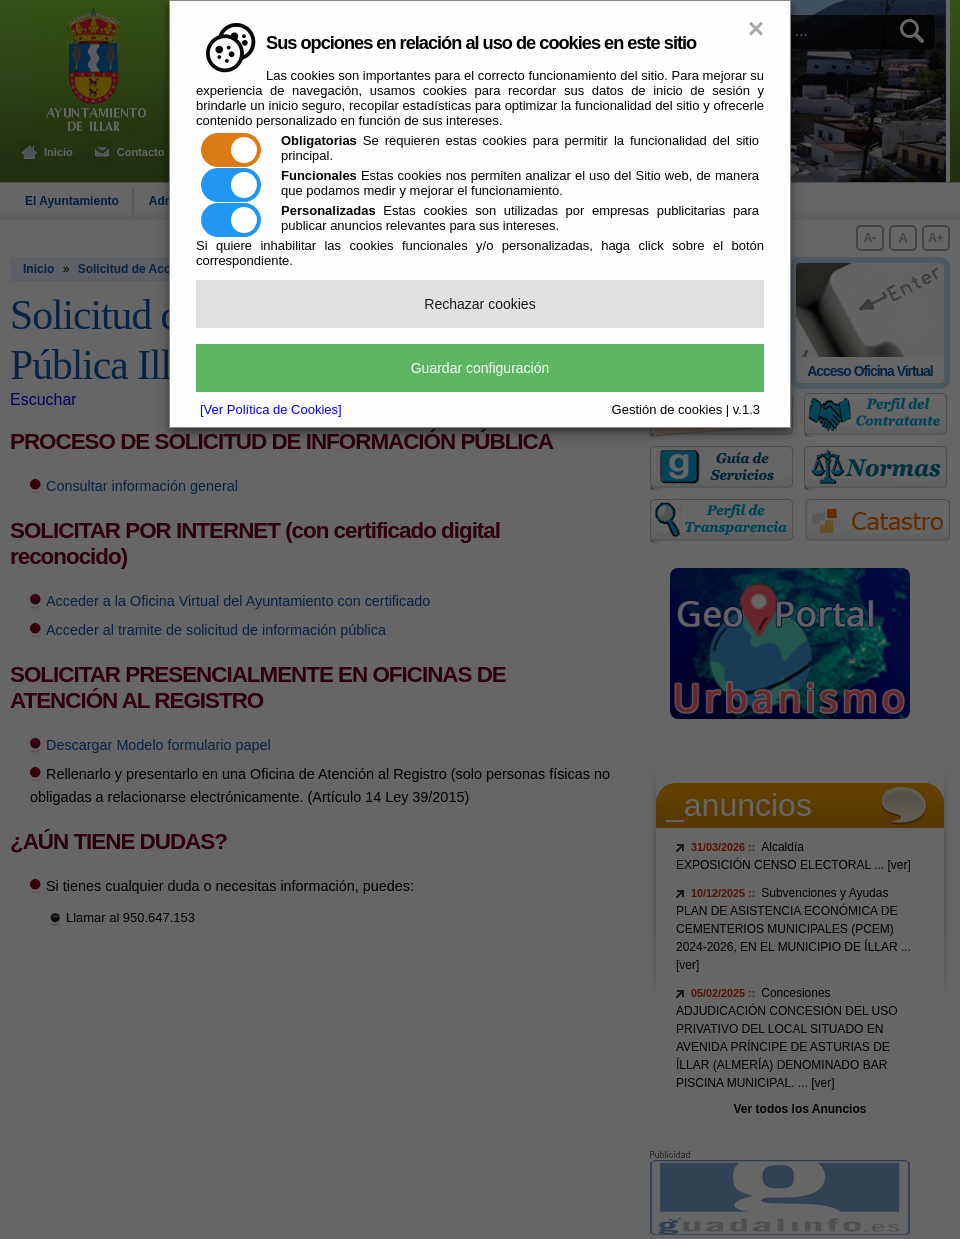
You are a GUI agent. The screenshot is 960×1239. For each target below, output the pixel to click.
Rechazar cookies (479, 304)
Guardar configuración (480, 368)
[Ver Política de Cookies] (271, 409)
